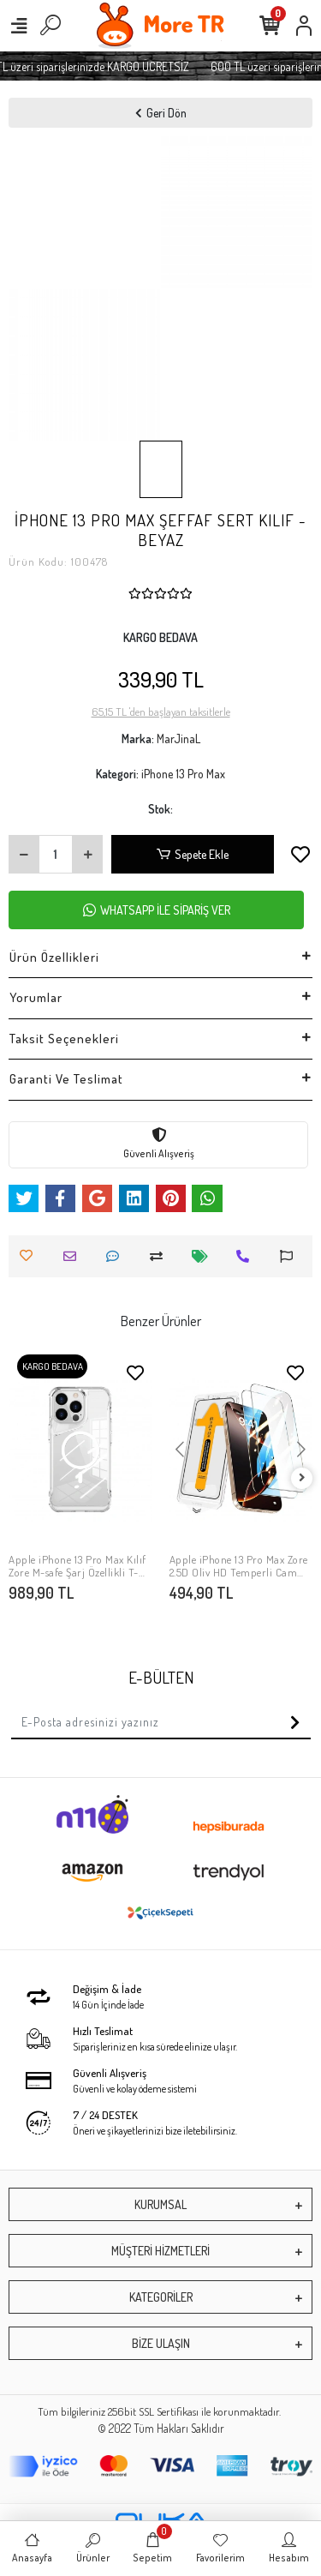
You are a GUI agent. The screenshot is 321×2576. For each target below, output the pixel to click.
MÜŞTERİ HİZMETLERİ (160, 2250)
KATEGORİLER (161, 2297)
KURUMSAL (160, 2204)
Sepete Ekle (193, 854)
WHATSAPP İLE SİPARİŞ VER (156, 910)
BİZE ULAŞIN (161, 2343)
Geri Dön (161, 112)
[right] (302, 1478)
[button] (180, 1449)
